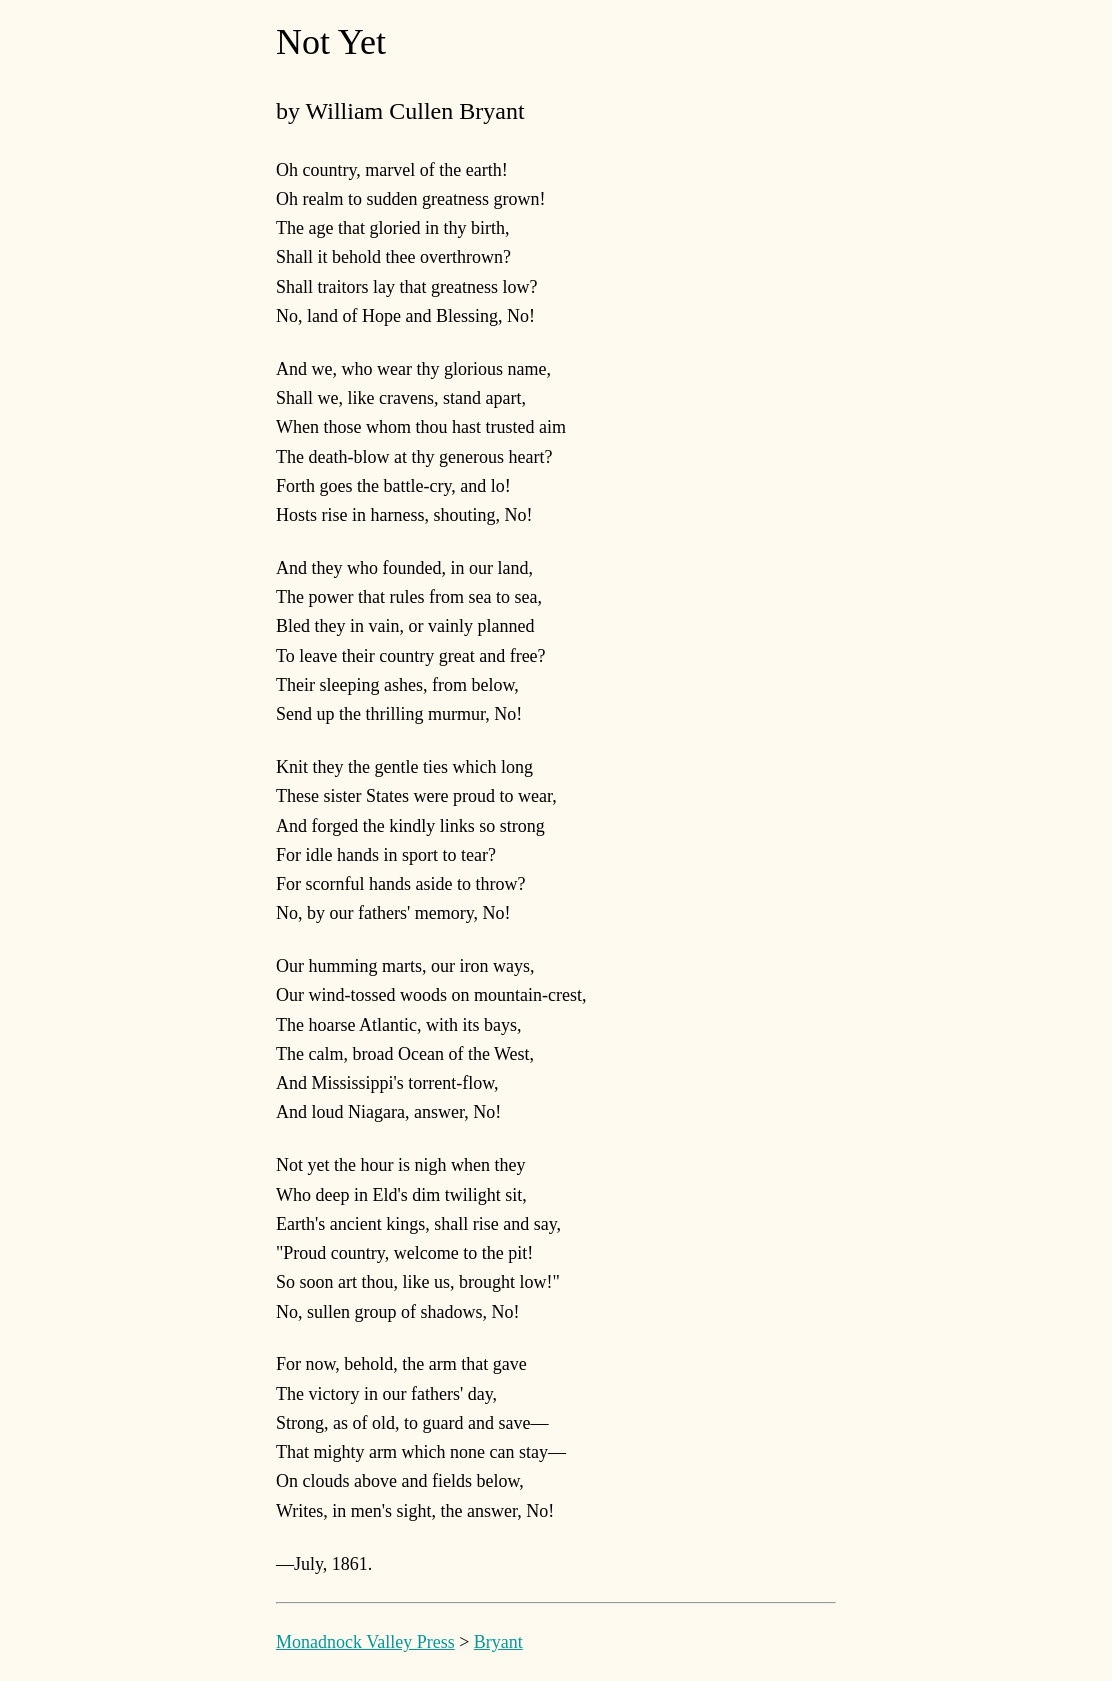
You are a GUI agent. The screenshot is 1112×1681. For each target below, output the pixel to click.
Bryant (498, 1642)
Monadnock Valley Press (365, 1642)
